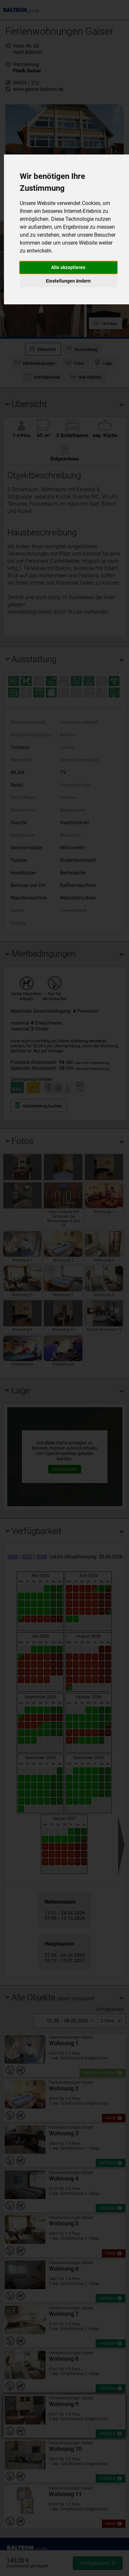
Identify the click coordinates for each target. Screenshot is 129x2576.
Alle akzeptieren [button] (68, 267)
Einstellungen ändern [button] (68, 281)
